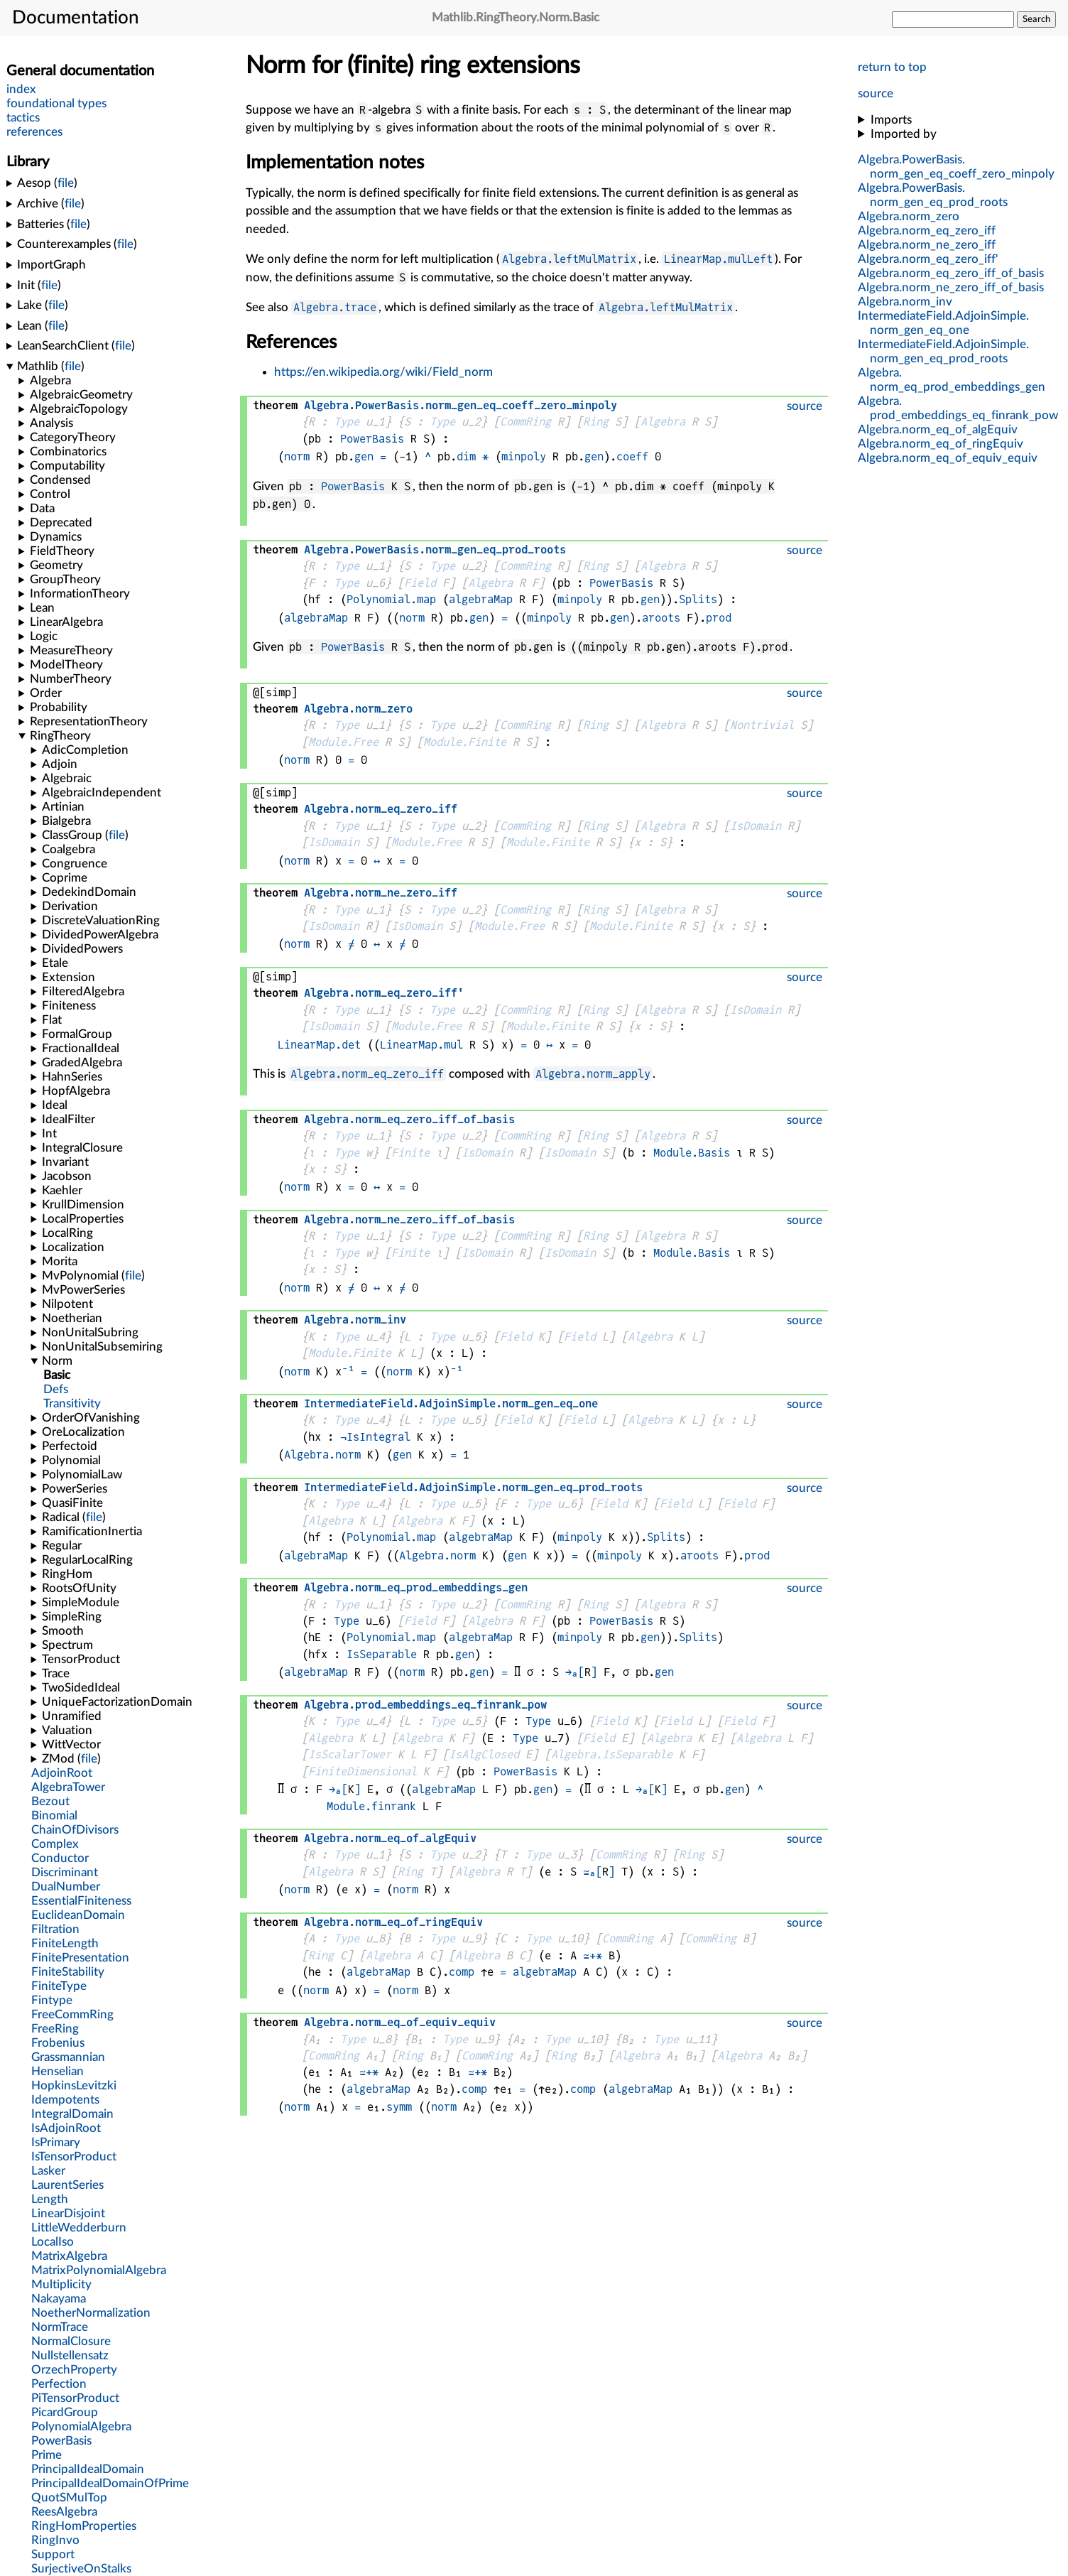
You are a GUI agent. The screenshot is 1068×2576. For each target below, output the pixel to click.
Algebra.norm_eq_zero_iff (367, 1074)
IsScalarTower (349, 1754)
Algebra (663, 421)
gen (364, 456)
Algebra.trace (334, 307)
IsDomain (755, 826)
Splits (698, 599)
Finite (410, 1152)
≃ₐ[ (592, 1871)
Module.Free (343, 742)
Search (1036, 19)
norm (297, 456)
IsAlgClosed (484, 1754)
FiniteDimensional (362, 1771)
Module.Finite (464, 742)
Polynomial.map (391, 599)
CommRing (525, 421)
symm (399, 2107)
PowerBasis (372, 438)
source (875, 93)
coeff (632, 456)
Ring (596, 421)
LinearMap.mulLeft (718, 259)
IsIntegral (378, 1437)
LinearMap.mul (421, 1044)
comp (461, 1972)
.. (460, 405)
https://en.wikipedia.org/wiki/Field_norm (383, 372)
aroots (661, 617)
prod (718, 617)
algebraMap (481, 599)
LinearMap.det (319, 1044)
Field (420, 583)
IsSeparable (382, 1654)
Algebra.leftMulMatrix (569, 259)
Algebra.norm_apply (592, 1074)
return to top (892, 67)
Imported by (904, 134)
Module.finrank (371, 1806)
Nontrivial (762, 725)
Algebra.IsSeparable (611, 1754)
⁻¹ (348, 1371)
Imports (891, 120)
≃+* (592, 1955)
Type (346, 421)
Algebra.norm (322, 1454)
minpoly (523, 456)
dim (466, 456)
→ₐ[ (574, 1672)
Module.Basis (691, 1152)
